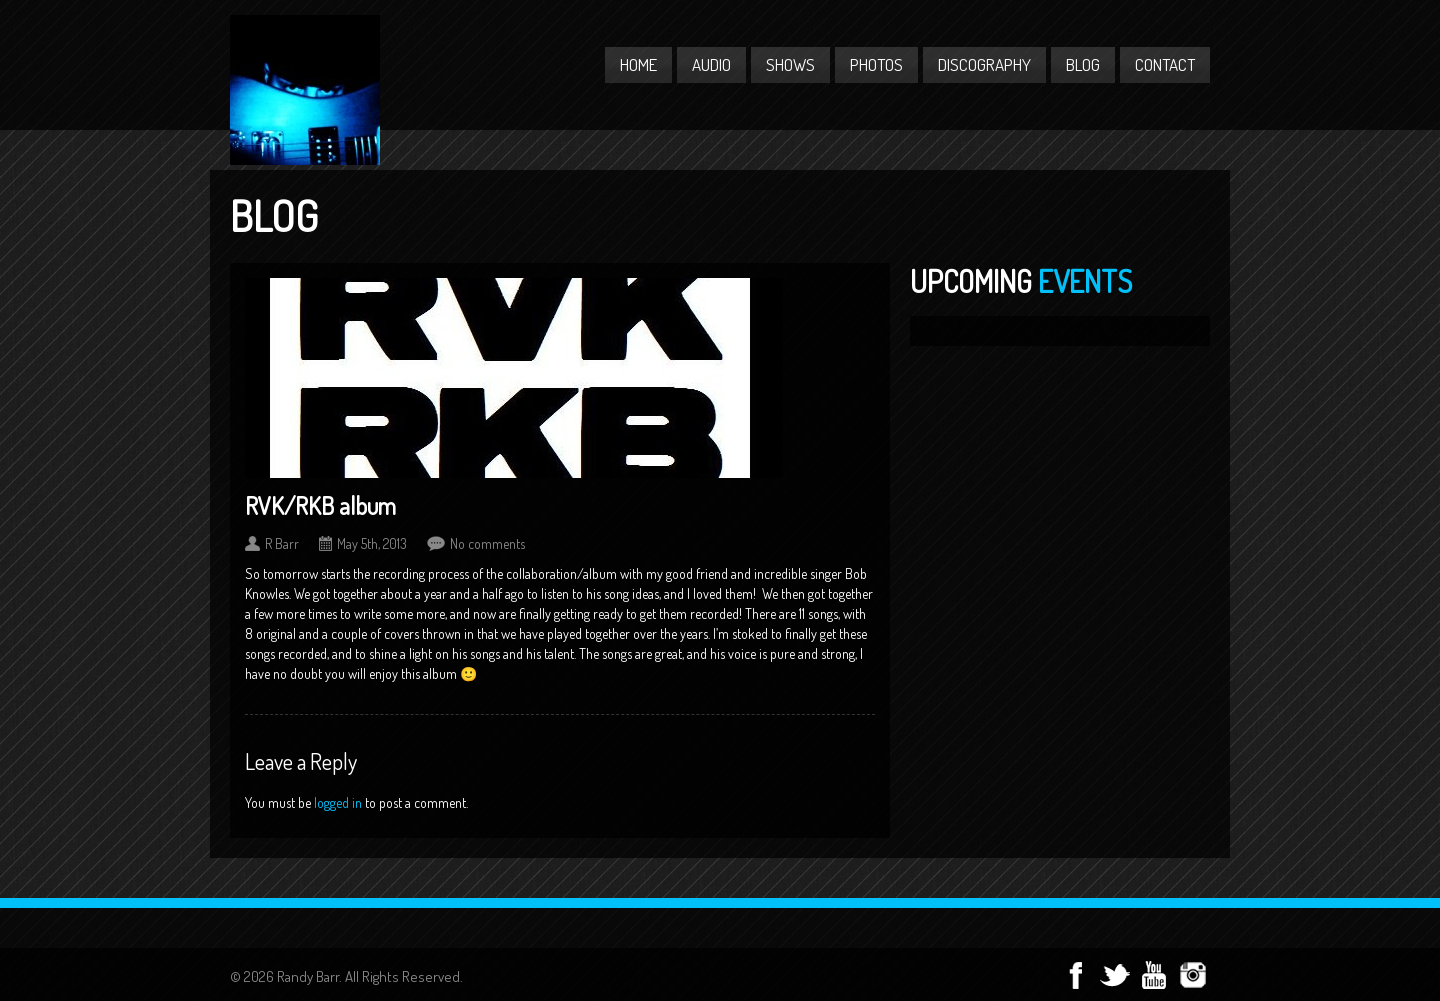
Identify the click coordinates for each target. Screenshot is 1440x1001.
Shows (790, 64)
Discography (984, 64)
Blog (1083, 64)
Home (638, 64)
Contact (1165, 64)
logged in (338, 802)
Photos (876, 64)
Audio (711, 64)
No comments (487, 543)
